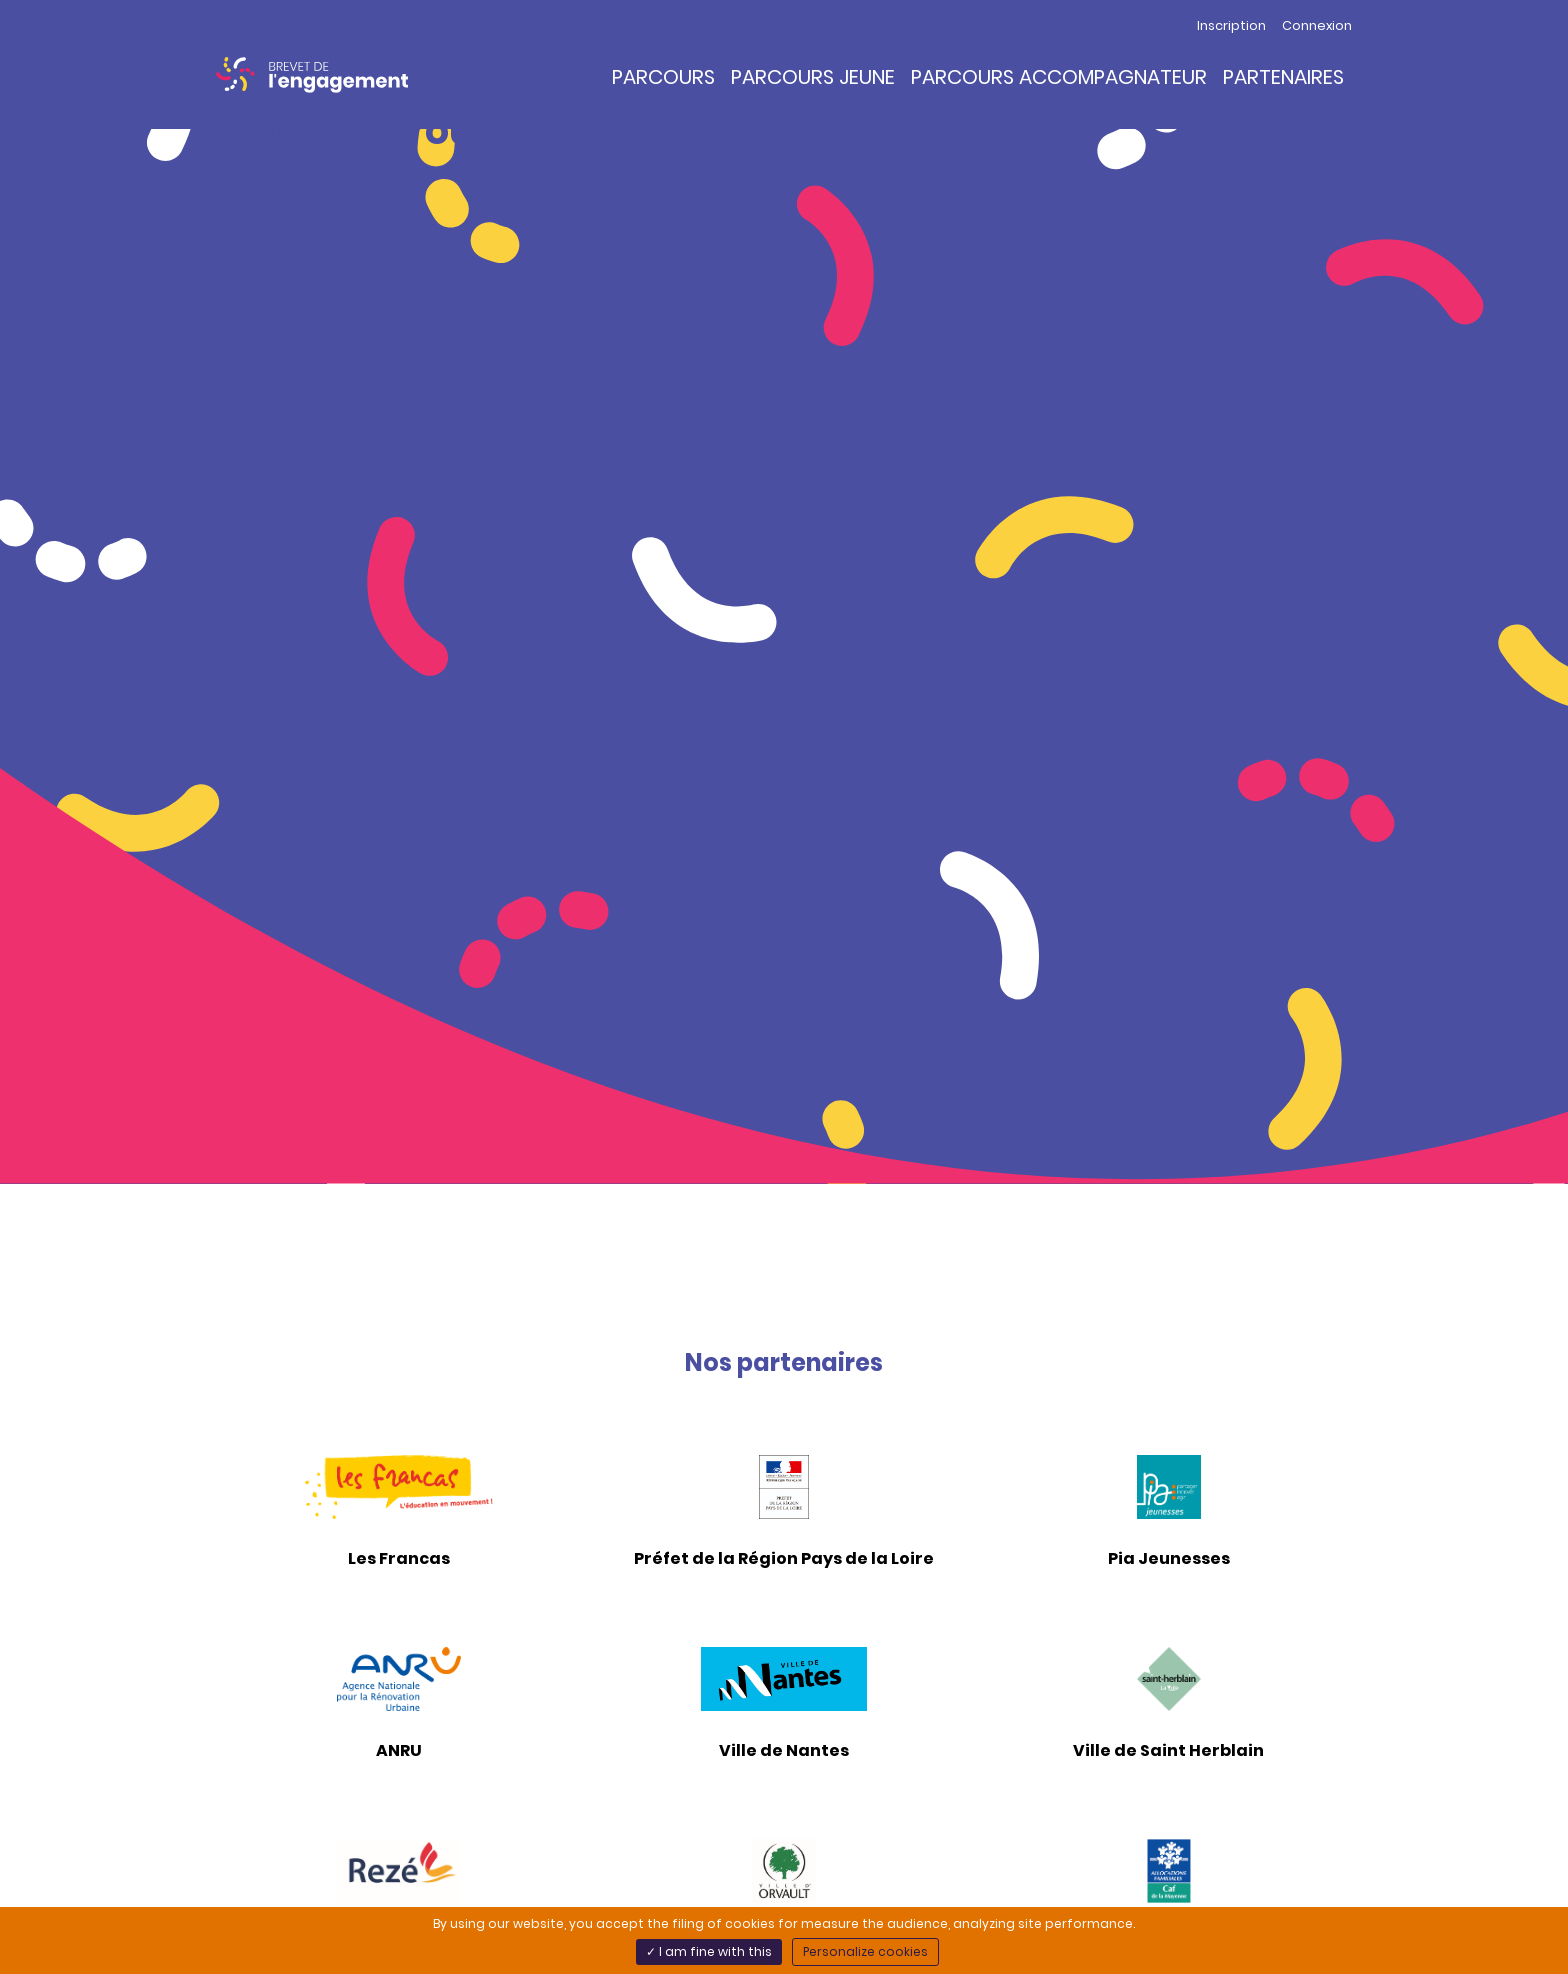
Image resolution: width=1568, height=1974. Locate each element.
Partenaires (1283, 77)
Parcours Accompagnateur (1059, 77)
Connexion (1317, 25)
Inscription (1231, 25)
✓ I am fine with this (709, 1951)
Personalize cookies (865, 1951)
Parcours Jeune (813, 77)
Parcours (663, 77)
